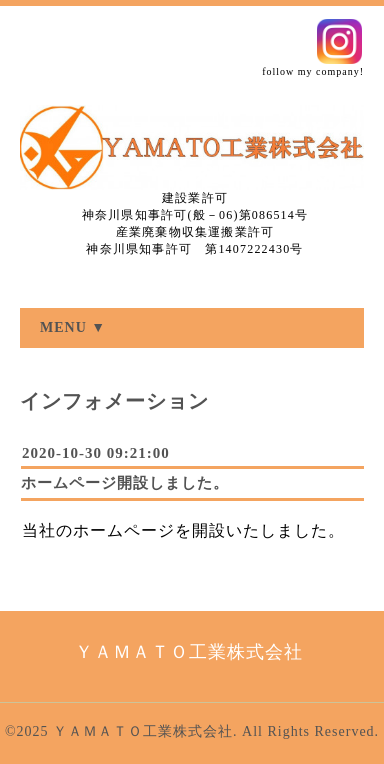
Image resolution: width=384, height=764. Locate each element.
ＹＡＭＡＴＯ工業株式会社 (143, 731)
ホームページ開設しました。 (125, 483)
